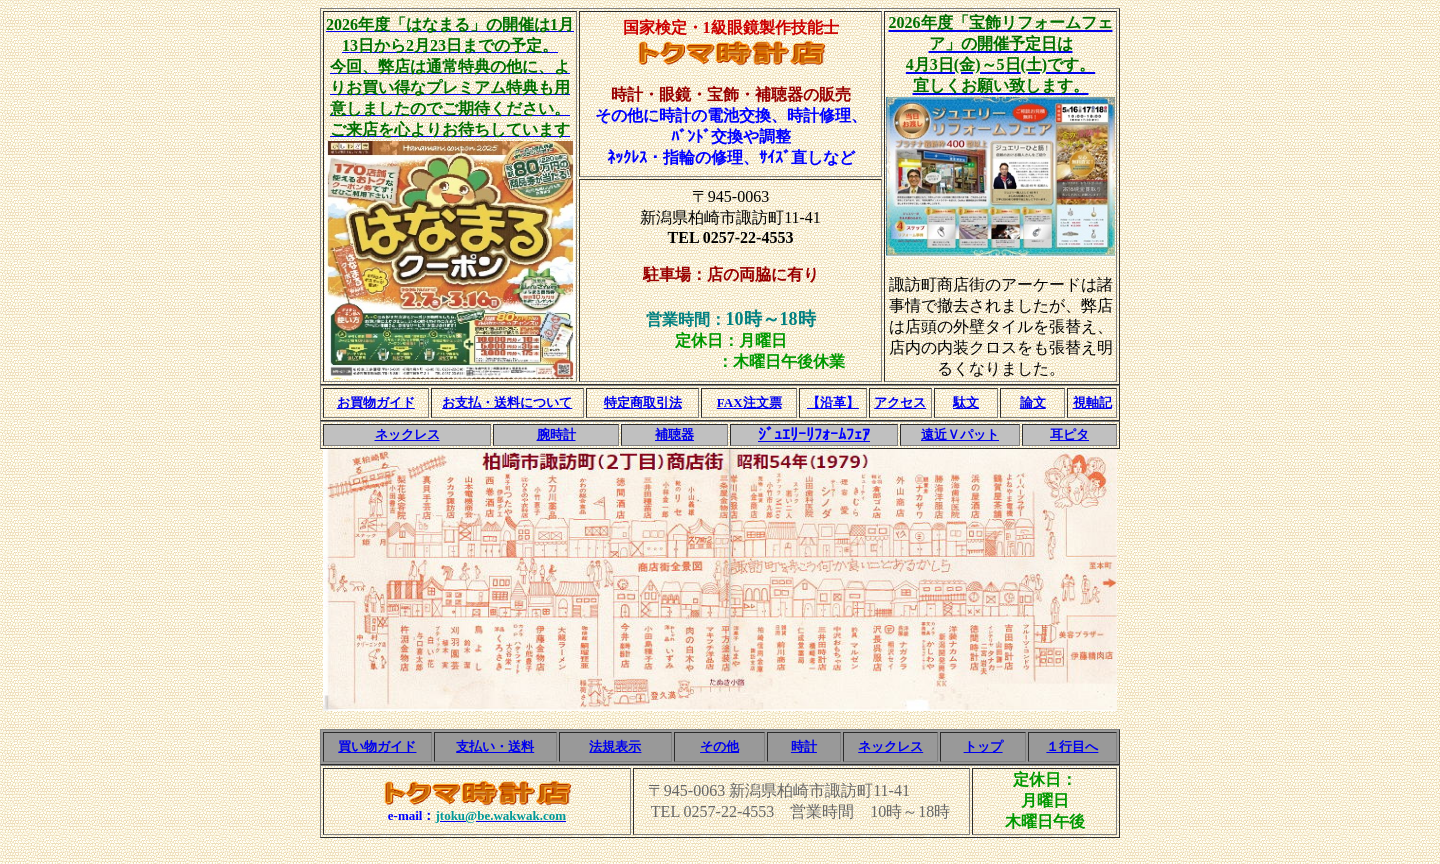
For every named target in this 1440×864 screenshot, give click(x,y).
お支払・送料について (507, 402)
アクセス (900, 402)
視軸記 (1092, 402)
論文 (1033, 402)
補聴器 (674, 434)
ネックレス (407, 434)
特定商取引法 (643, 402)
